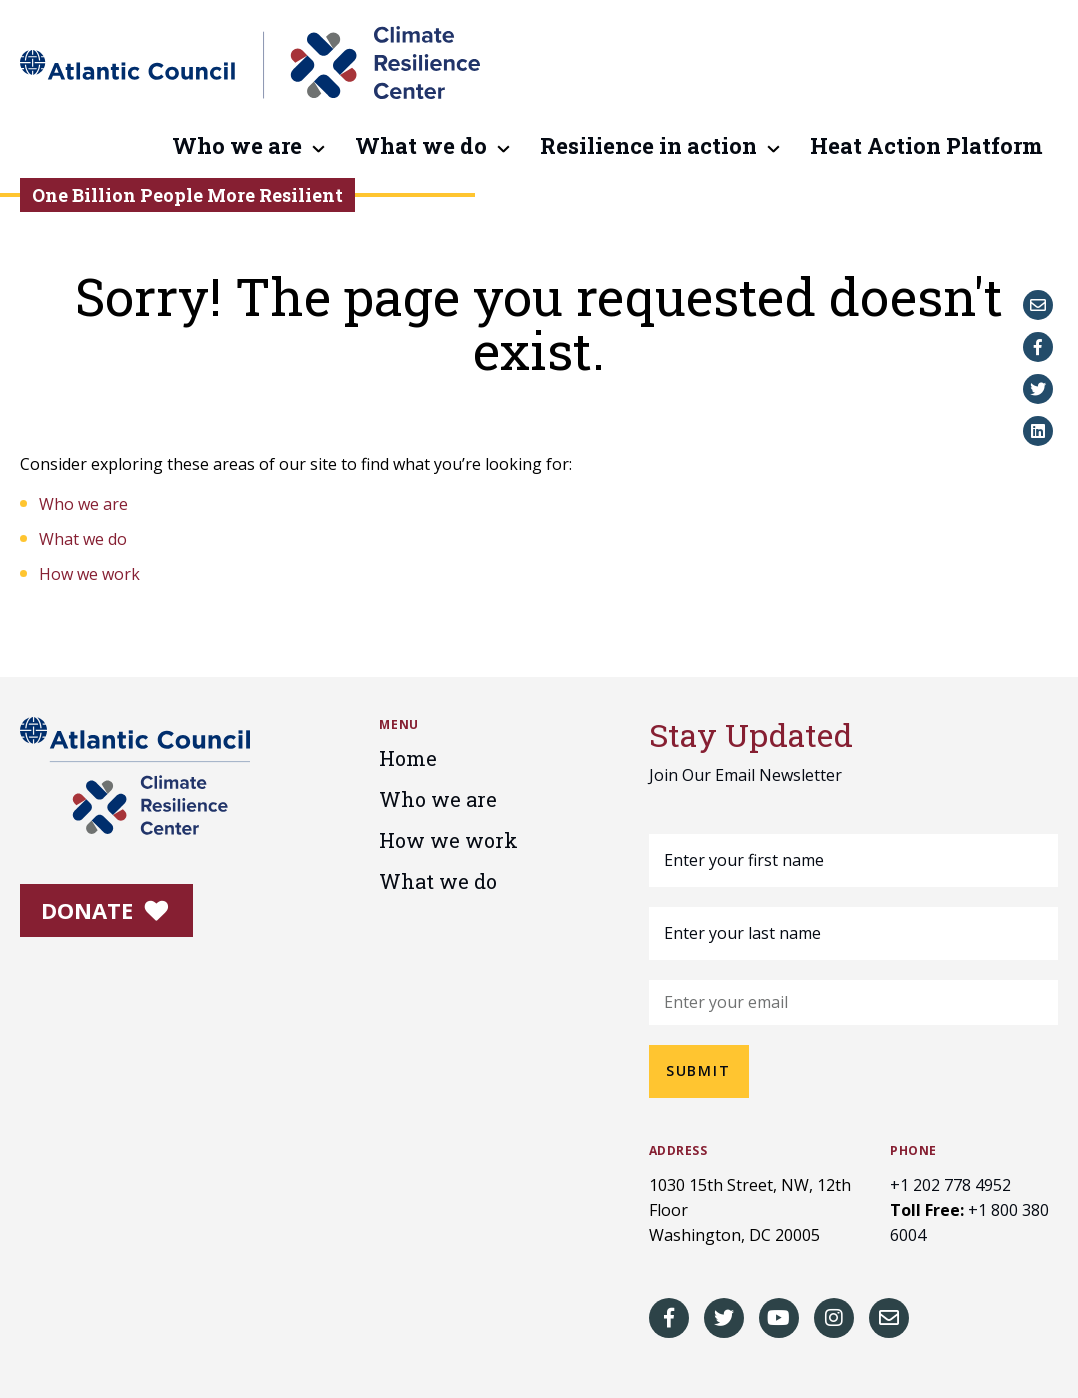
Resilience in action (648, 147)
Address (678, 1151)
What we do (421, 147)
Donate (105, 910)
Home (408, 758)
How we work (89, 574)
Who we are (237, 147)
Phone (913, 1151)
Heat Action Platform (926, 147)
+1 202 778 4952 (950, 1185)
